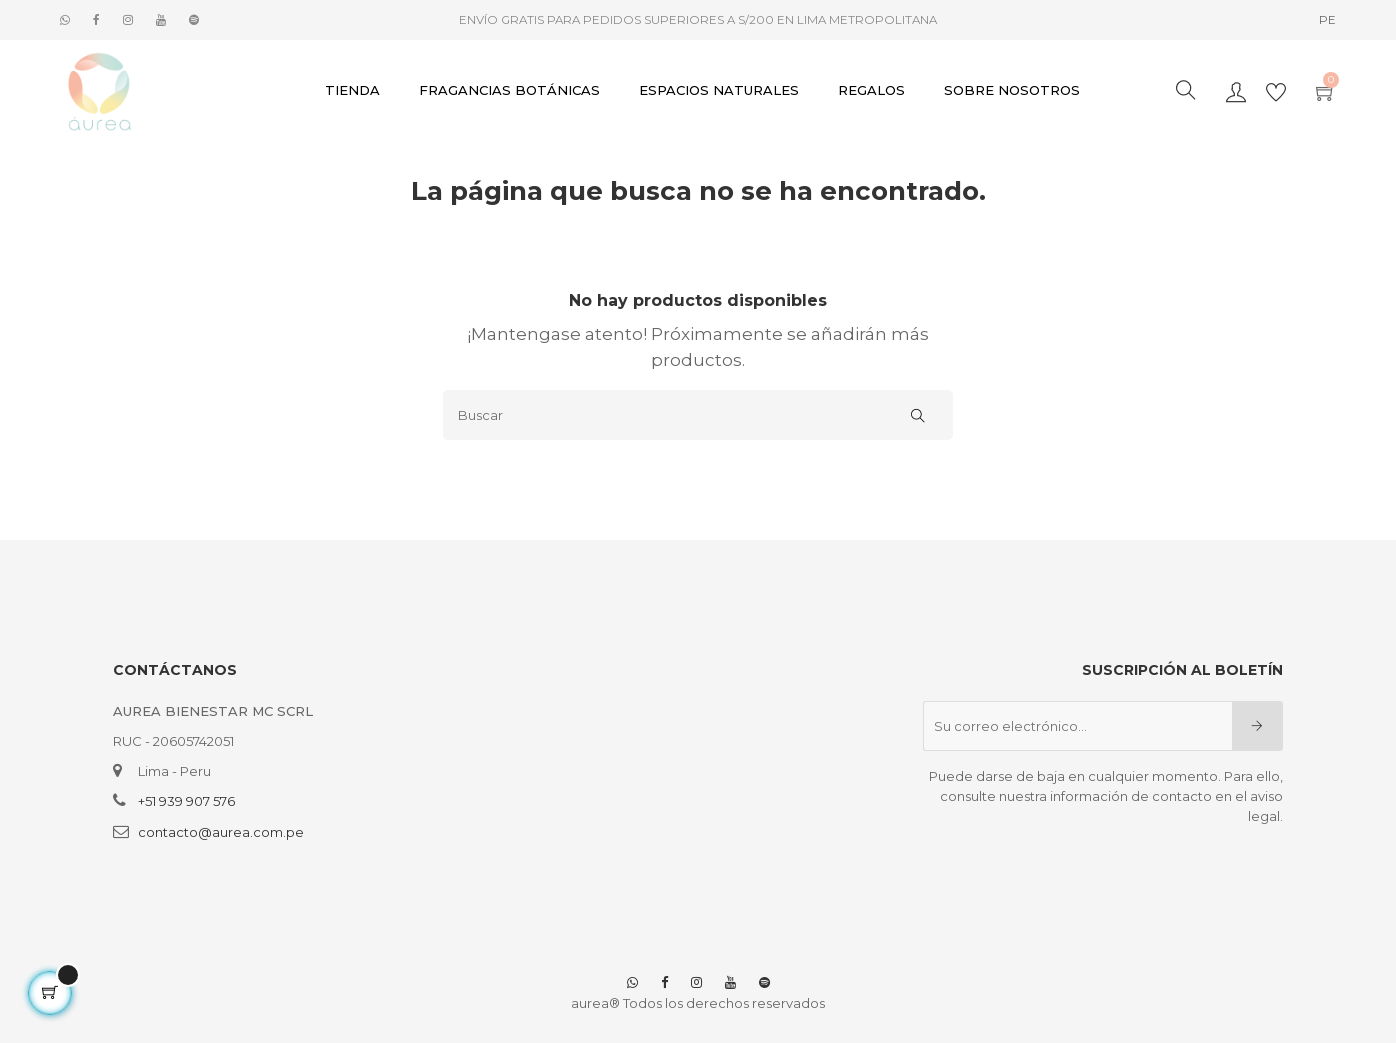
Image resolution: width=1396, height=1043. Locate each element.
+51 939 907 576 (186, 801)
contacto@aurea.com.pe (221, 832)
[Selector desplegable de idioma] (1327, 20)
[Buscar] (698, 415)
